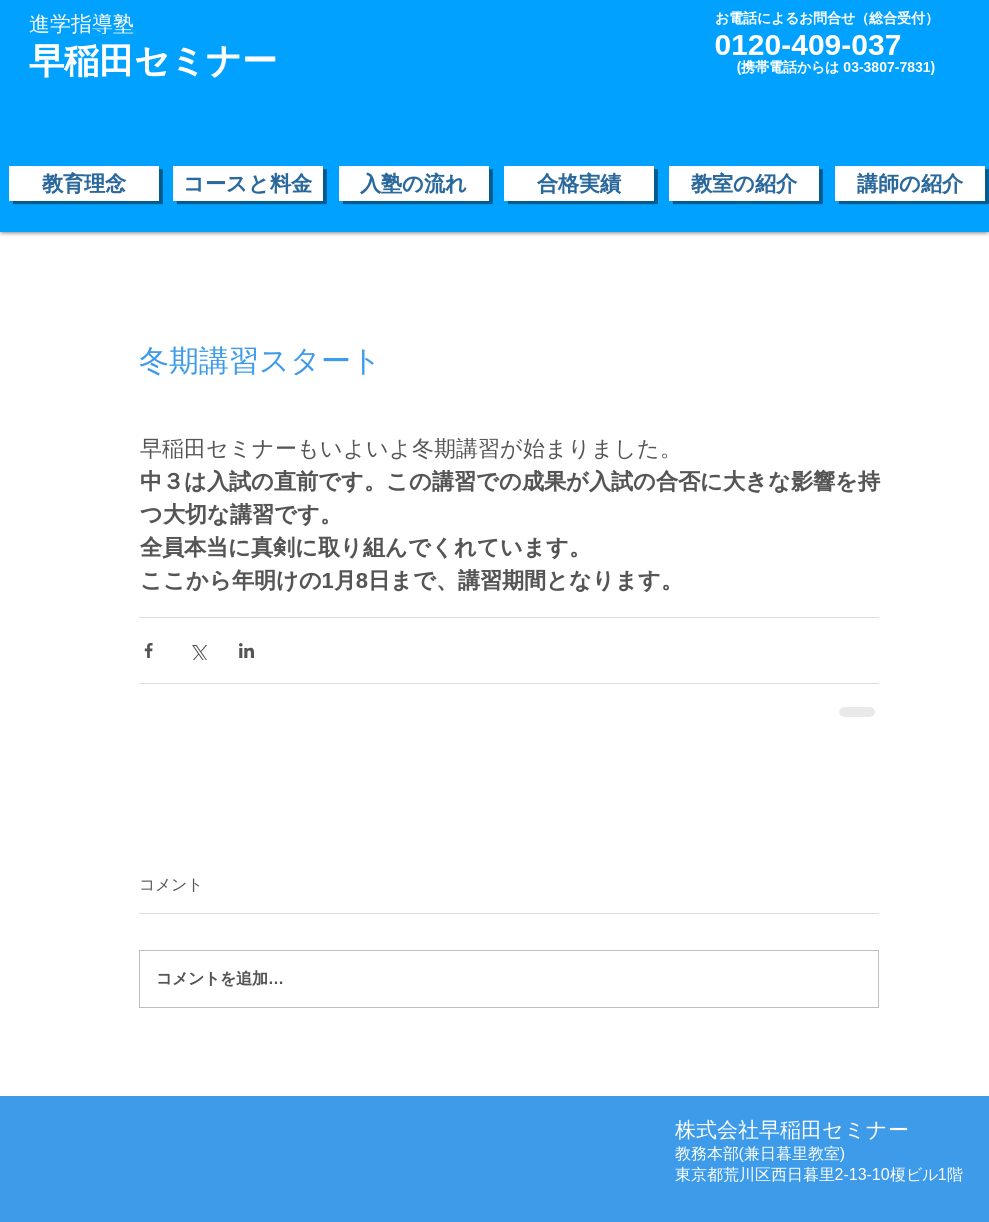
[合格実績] (579, 183)
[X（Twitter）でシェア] (197, 650)
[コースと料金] (248, 183)
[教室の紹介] (744, 183)
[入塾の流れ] (414, 183)
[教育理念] (84, 183)
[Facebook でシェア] (148, 650)
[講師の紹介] (910, 183)
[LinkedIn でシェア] (246, 650)
